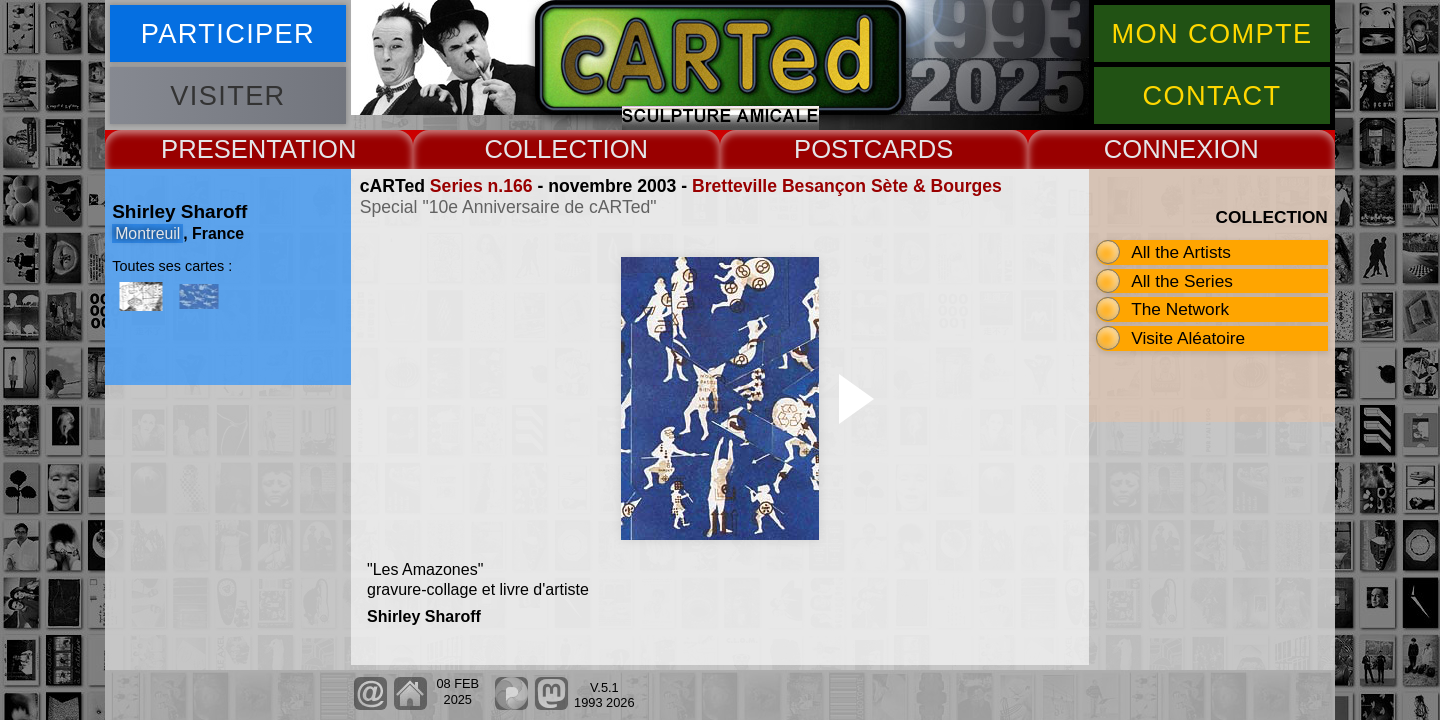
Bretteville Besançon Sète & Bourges (847, 186)
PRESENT (220, 149)
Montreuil (147, 233)
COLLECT (543, 149)
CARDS (909, 149)
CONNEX (1159, 149)
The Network (1180, 309)
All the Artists (1181, 252)
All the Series (1182, 281)
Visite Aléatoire (1188, 338)
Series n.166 (481, 186)
